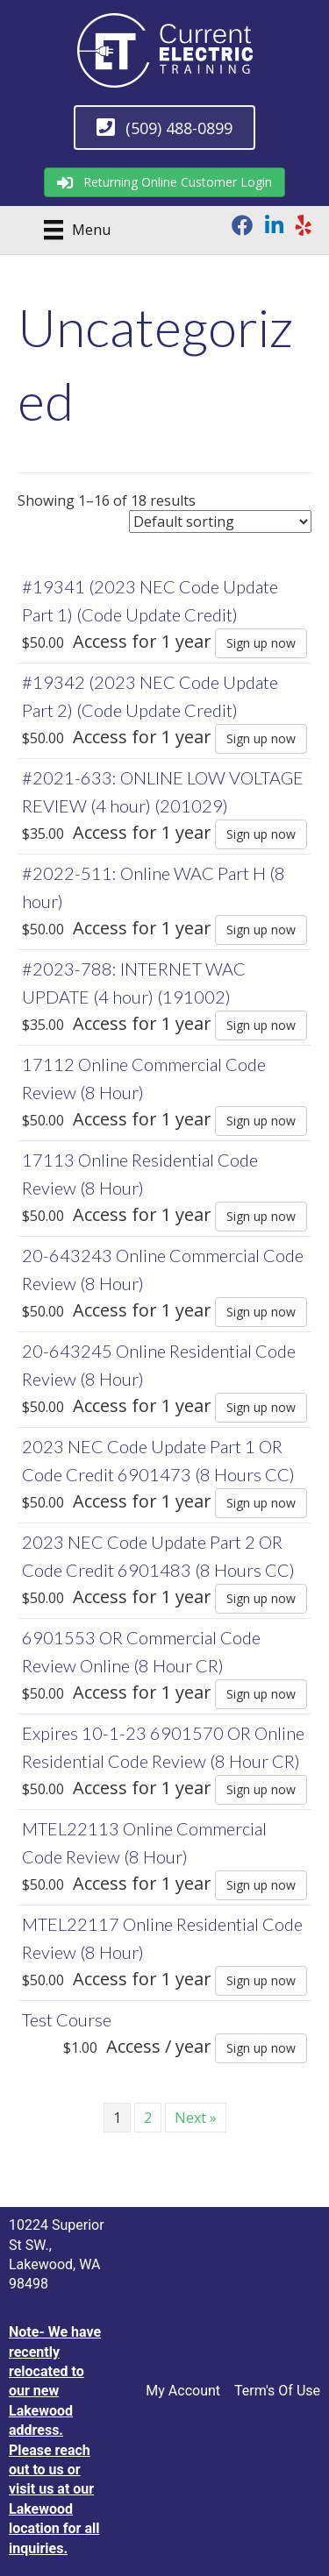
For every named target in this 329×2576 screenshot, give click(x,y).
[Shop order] (220, 521)
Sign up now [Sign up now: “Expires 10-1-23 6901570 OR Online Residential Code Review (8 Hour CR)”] (261, 1789)
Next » (196, 2117)
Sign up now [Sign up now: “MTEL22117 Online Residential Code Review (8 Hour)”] (261, 1980)
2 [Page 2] (148, 2117)
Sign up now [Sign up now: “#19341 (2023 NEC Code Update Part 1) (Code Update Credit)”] (261, 643)
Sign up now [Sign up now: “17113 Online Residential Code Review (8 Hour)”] (261, 1216)
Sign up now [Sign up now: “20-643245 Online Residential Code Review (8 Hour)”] (261, 1407)
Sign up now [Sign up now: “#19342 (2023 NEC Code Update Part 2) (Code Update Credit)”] (261, 738)
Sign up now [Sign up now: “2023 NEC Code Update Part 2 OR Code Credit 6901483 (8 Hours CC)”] (261, 1598)
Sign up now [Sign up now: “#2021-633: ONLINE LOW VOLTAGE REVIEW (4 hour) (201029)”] (261, 834)
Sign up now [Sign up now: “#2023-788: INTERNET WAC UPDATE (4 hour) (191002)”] (261, 1025)
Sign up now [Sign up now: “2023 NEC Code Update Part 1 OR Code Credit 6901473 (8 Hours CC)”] (261, 1502)
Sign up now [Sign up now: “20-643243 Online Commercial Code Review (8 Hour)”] (261, 1311)
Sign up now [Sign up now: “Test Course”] (261, 2048)
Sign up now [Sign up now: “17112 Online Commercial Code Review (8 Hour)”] (261, 1120)
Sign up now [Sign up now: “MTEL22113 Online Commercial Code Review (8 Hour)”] (261, 1885)
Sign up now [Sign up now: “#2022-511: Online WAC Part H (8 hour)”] (261, 929)
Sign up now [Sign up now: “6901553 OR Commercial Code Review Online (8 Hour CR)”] (261, 1693)
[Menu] (71, 229)
